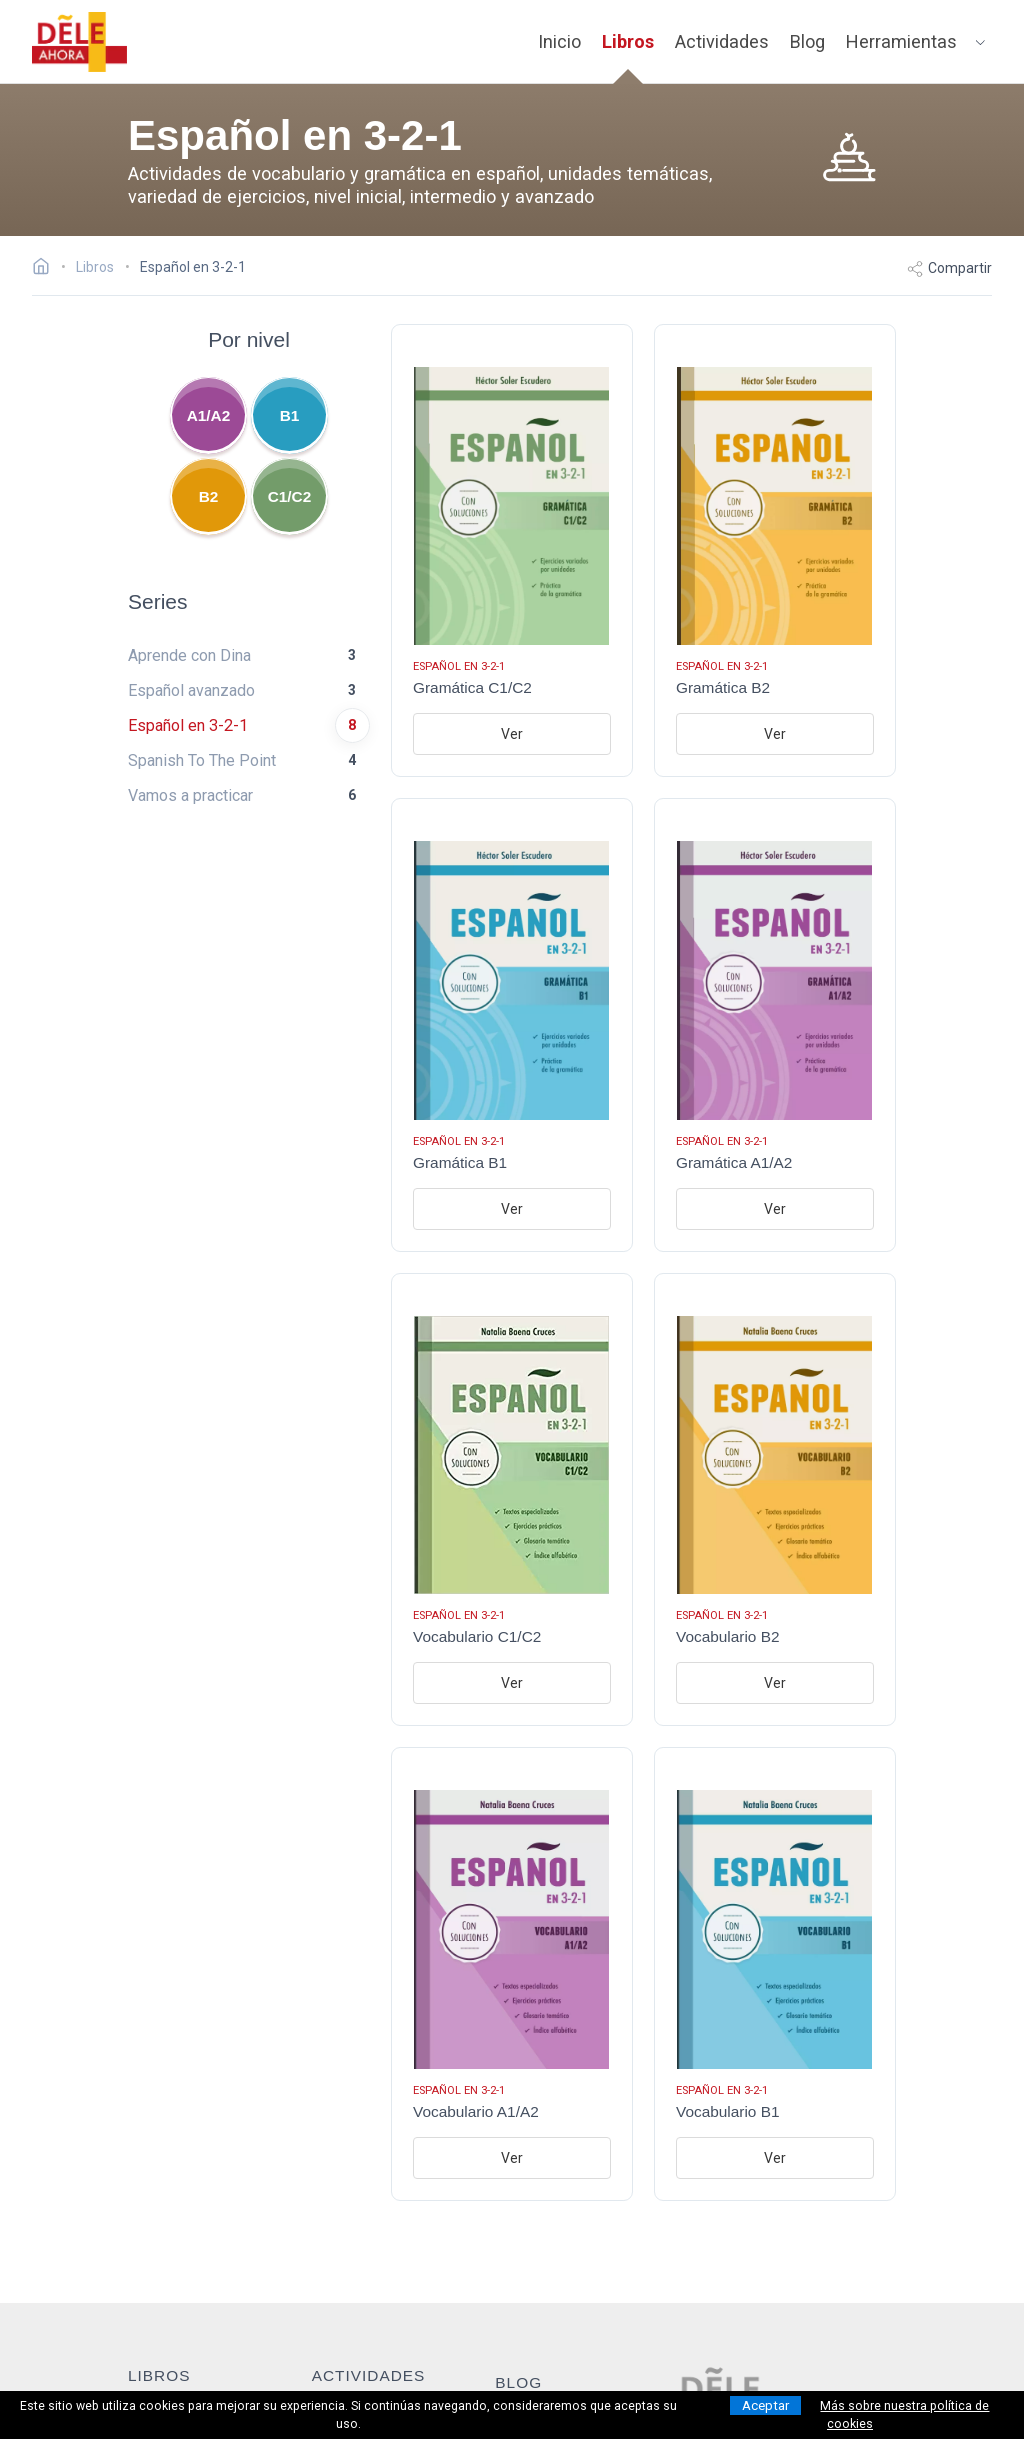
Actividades (722, 41)
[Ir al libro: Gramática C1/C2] (512, 551)
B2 (209, 496)
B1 (290, 415)
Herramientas (901, 41)
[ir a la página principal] (80, 42)
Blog (807, 41)
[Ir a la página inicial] (46, 269)
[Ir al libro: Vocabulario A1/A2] (512, 1973)
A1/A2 (209, 415)
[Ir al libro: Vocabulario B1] (775, 1973)
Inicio (559, 41)
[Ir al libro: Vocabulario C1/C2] (512, 1499)
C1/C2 (290, 496)
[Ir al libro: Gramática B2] (775, 551)
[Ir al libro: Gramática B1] (512, 1025)
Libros (628, 41)
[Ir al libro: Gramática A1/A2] (775, 1025)
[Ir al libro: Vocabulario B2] (775, 1499)
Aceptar (765, 2405)
